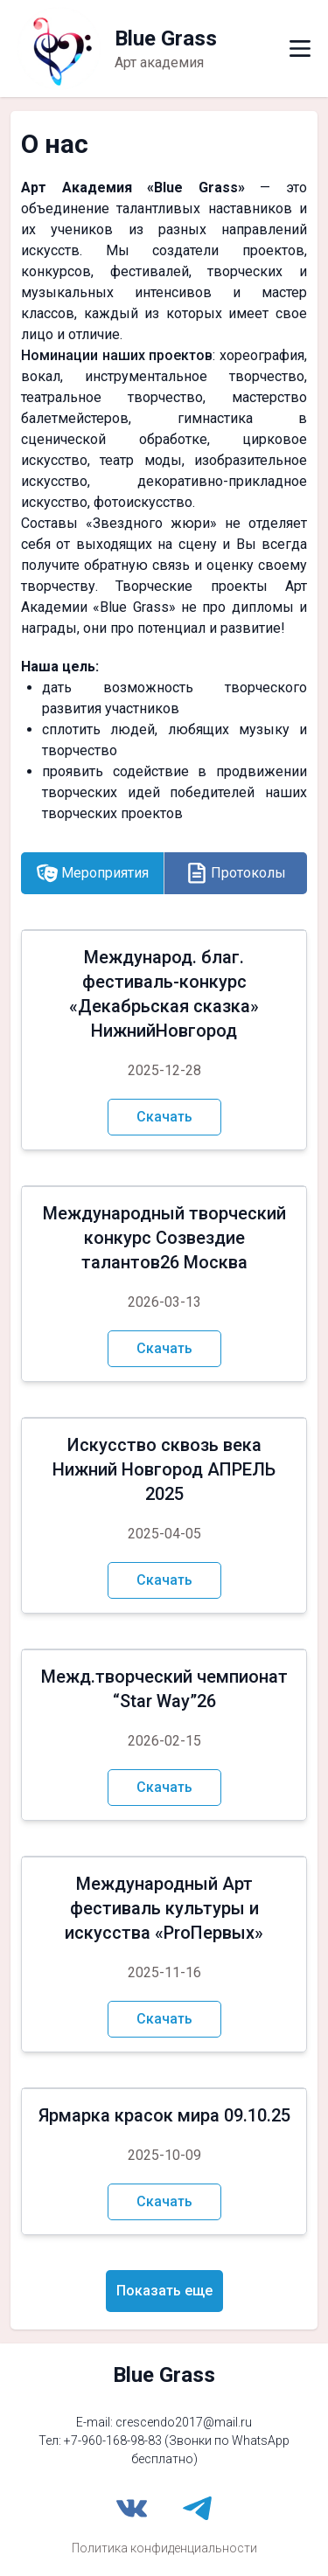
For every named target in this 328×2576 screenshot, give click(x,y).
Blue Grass (164, 2375)
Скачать (164, 1116)
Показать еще (164, 2290)
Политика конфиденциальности (164, 2548)
